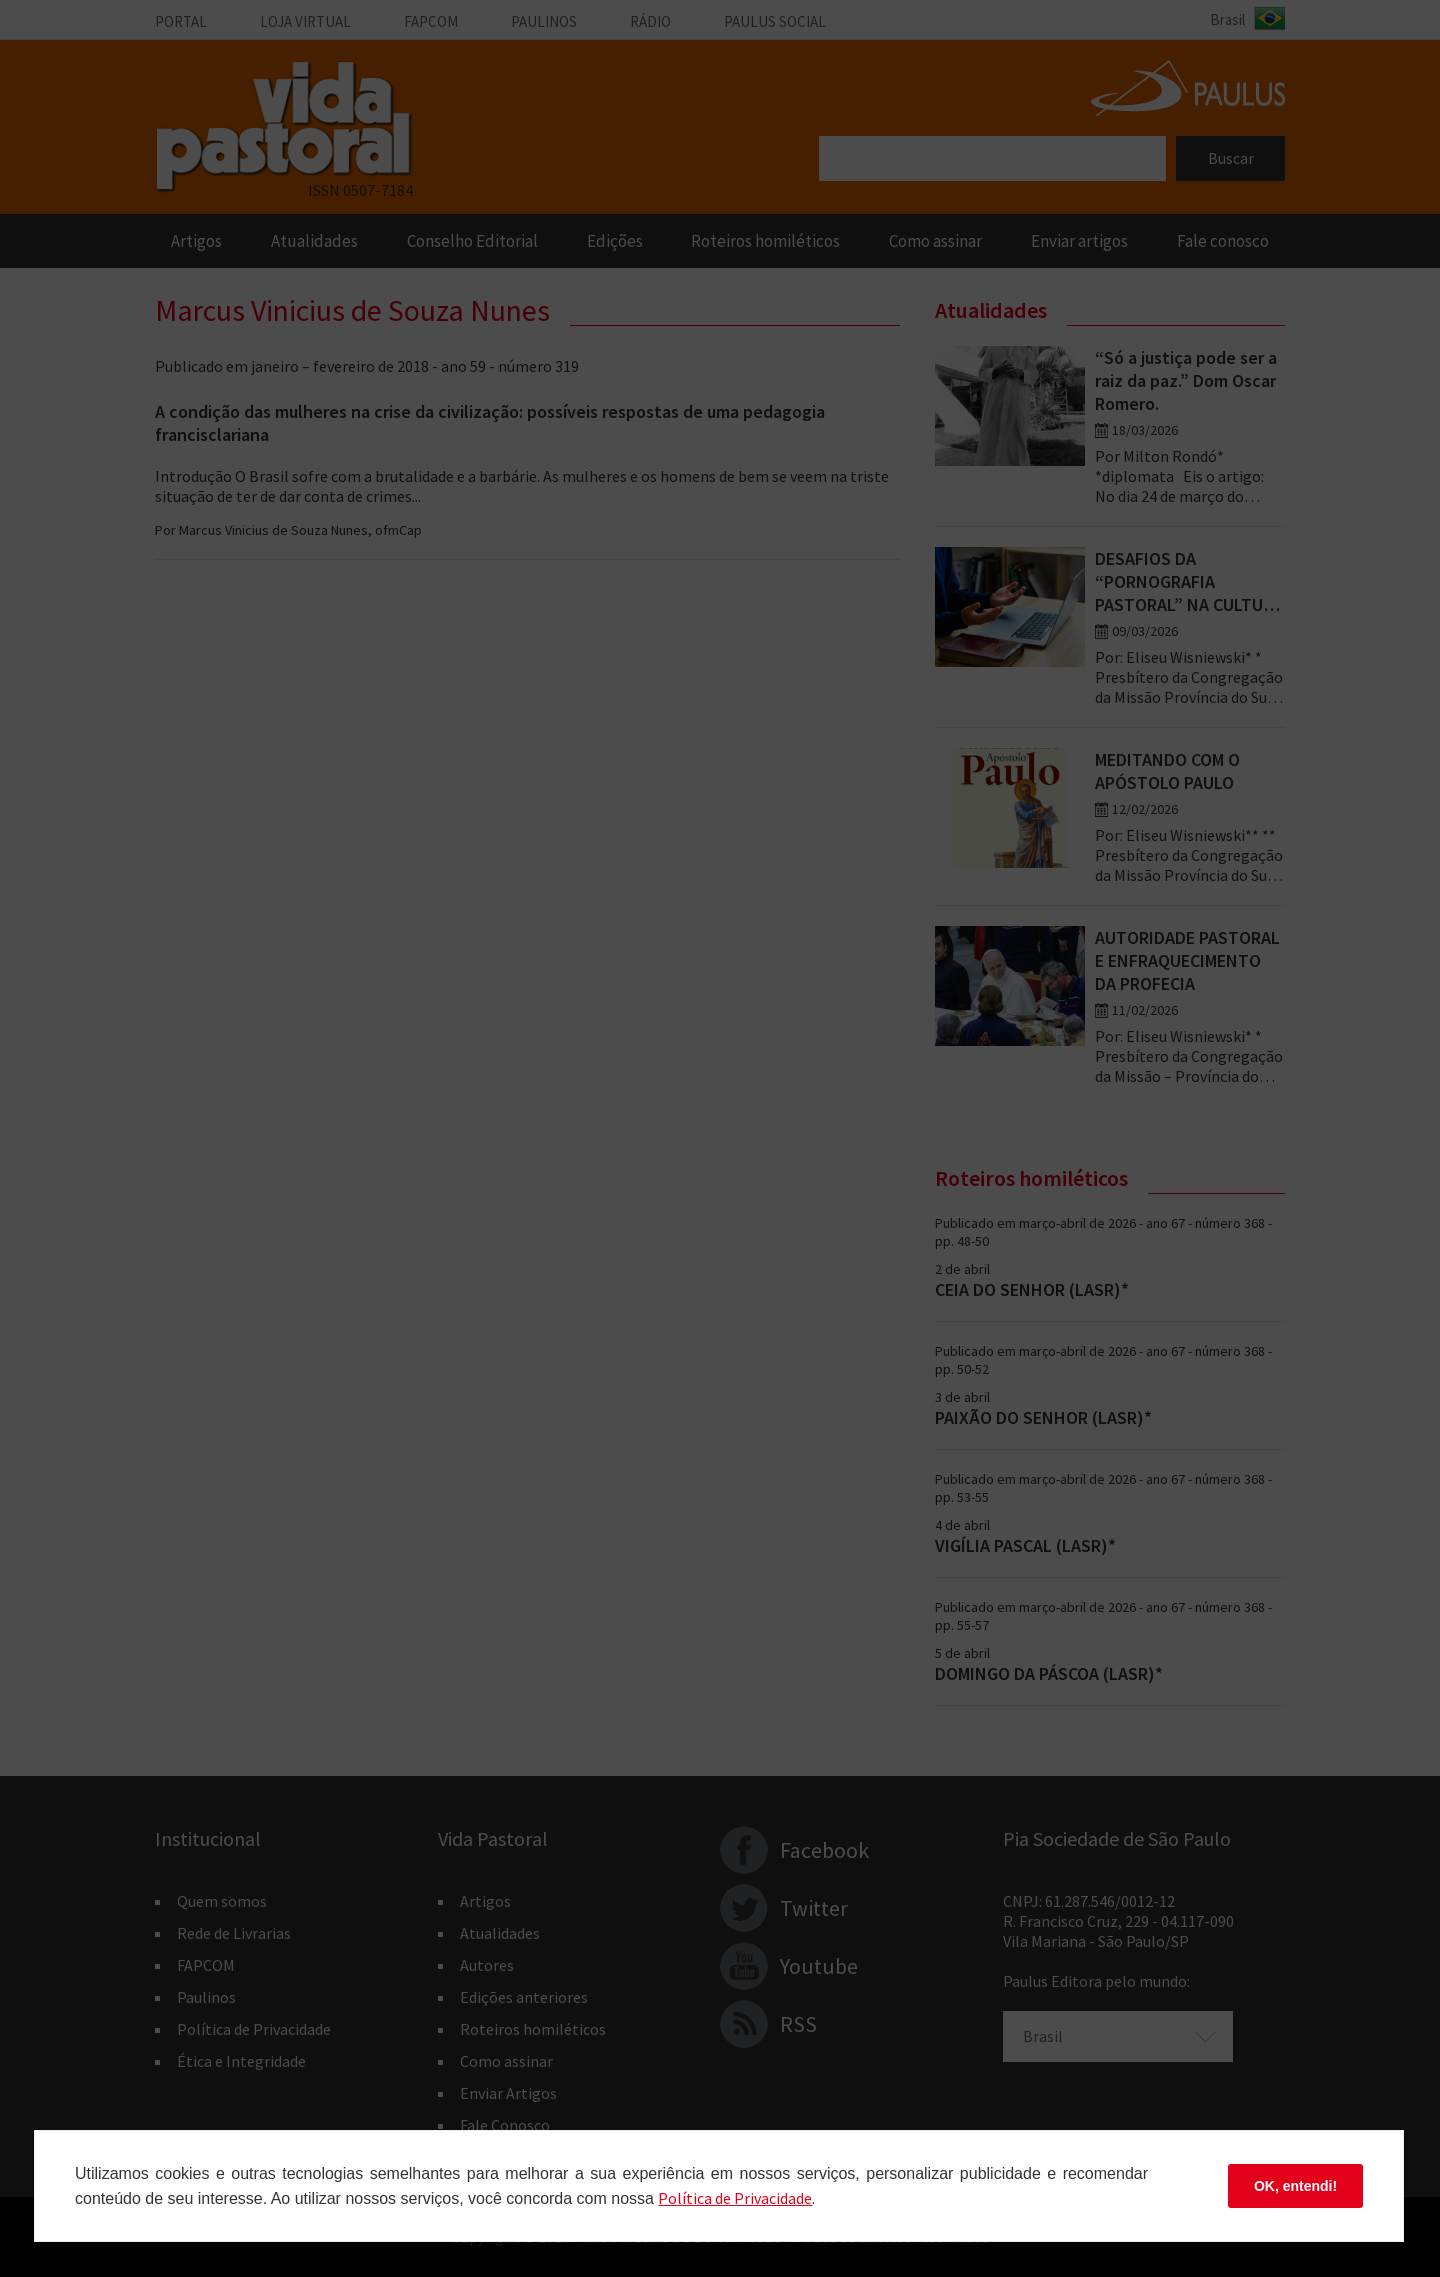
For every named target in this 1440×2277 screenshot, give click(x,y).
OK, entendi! (1295, 2186)
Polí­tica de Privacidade (735, 2198)
